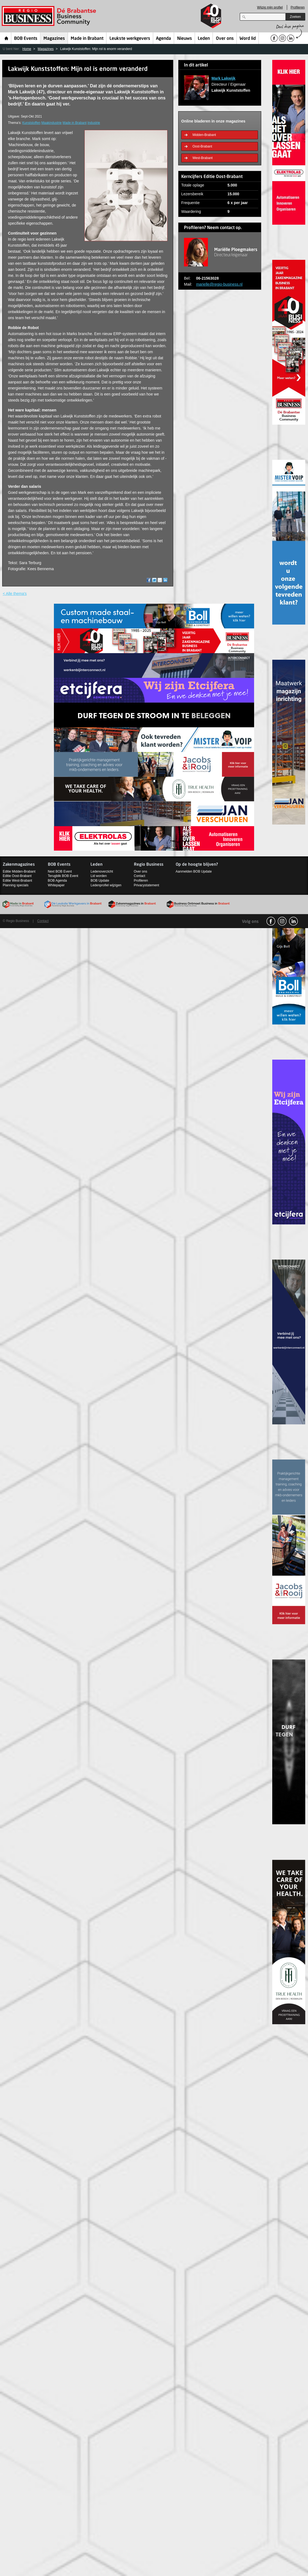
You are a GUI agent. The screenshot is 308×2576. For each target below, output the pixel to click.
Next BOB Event (60, 871)
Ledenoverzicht (101, 871)
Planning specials (15, 885)
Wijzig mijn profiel (270, 7)
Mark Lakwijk (223, 78)
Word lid (248, 39)
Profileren (298, 7)
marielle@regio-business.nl (219, 284)
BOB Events (25, 39)
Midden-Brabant (204, 135)
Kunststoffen (31, 123)
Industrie (93, 123)
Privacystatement (146, 885)
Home (6, 38)
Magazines (54, 39)
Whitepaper (56, 885)
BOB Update (99, 880)
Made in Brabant (87, 39)
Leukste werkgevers (129, 39)
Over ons (225, 39)
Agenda (163, 39)
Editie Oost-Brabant (17, 876)
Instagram (282, 921)
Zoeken (295, 17)
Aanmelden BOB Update (194, 871)
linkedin (293, 921)
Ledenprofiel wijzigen (105, 885)
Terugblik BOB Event (63, 876)
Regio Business (50, 16)
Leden (204, 39)
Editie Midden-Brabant (19, 871)
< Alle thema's (15, 593)
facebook (270, 921)
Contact (139, 876)
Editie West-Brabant (17, 880)
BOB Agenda (57, 880)
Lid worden (98, 876)
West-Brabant (203, 158)
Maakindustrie (51, 123)
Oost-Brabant (202, 146)
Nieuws (184, 39)
